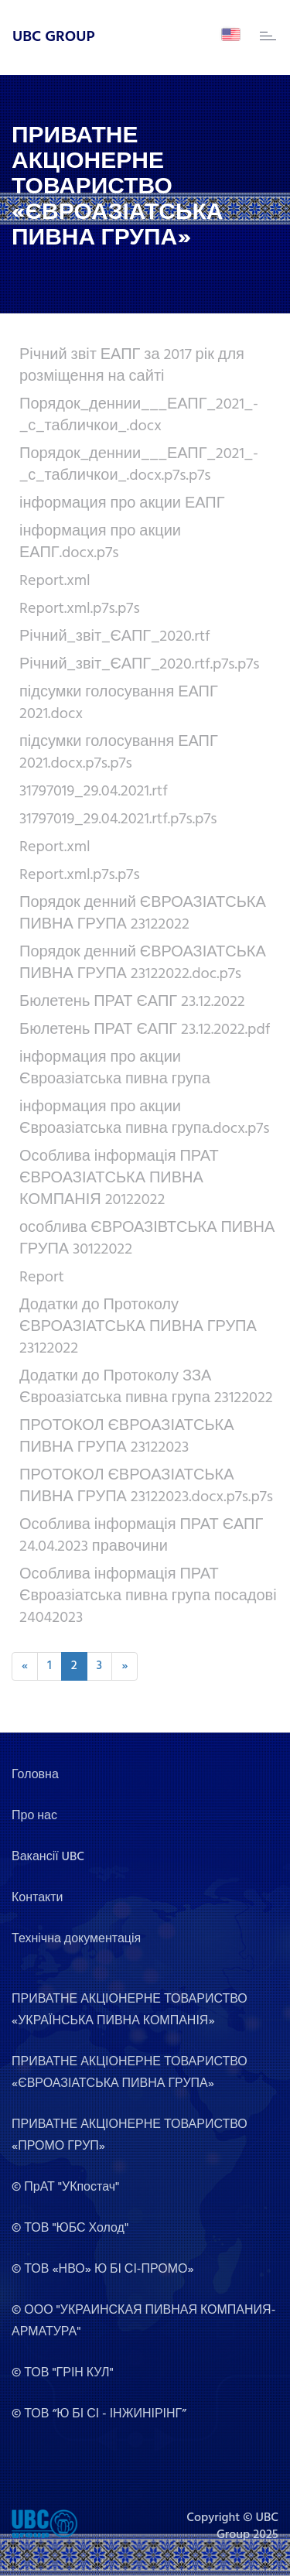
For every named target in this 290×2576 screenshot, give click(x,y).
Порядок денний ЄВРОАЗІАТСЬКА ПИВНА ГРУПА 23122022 (142, 914)
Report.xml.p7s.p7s (79, 609)
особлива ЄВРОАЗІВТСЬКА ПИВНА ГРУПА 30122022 (147, 1239)
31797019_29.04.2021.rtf (93, 791)
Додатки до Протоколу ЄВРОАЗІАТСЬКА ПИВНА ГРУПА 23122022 (138, 1327)
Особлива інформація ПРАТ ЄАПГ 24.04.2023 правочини (141, 1536)
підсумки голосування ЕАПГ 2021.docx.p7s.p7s (118, 753)
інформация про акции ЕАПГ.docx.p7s (100, 542)
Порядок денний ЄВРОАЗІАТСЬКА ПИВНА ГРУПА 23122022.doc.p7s (142, 963)
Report (41, 1277)
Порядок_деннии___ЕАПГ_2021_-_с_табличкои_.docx (138, 415)
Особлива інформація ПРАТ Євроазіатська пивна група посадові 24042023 (148, 1596)
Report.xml (54, 581)
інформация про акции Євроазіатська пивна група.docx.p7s (144, 1118)
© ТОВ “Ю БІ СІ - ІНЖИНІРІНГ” (99, 2414)
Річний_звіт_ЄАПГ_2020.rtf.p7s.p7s (139, 664)
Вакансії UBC (48, 1857)
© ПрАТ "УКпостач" (65, 2187)
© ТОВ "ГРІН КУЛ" (63, 2373)
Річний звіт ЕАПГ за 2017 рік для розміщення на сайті (131, 366)
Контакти (37, 1898)
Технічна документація (76, 1939)
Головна (35, 1775)
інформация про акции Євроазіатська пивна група (114, 1068)
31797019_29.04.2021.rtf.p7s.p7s (118, 819)
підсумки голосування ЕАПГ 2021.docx (118, 703)
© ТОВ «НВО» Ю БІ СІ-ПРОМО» (103, 2270)
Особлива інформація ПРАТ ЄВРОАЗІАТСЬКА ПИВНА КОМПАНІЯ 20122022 (119, 1178)
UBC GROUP (53, 37)
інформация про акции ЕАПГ (122, 503)
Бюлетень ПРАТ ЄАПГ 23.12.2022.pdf (144, 1030)
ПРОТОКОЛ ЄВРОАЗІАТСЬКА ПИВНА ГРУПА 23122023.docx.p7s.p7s (146, 1486)
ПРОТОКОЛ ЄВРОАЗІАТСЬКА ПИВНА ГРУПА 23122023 (126, 1437)
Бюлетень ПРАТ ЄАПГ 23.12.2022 (132, 1002)
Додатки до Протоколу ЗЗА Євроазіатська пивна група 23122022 (146, 1387)
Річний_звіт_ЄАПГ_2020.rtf (114, 636)
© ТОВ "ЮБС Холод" (70, 2229)
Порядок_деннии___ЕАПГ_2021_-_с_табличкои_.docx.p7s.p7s (138, 465)
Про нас (34, 1816)
